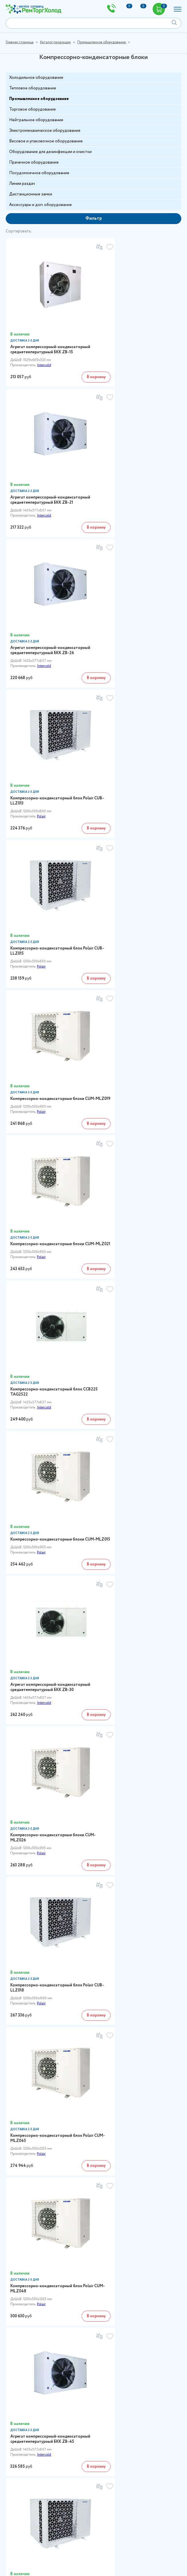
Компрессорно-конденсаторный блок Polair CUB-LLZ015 (46, 606)
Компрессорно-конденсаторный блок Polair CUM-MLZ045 (46, 1138)
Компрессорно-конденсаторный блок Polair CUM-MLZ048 (134, 1138)
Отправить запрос (156, 2558)
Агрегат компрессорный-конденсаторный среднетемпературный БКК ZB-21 (136, 334)
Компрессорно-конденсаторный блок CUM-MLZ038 (46, 1544)
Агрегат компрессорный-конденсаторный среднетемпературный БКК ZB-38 (48, 1410)
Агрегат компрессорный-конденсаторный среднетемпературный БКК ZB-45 (48, 1273)
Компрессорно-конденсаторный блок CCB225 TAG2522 (134, 738)
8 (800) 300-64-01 (27, 2072)
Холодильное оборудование (36, 78)
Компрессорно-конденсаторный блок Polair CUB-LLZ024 (134, 1270)
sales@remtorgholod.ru (93, 2480)
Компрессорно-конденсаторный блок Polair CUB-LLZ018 (134, 1006)
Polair (129, 484)
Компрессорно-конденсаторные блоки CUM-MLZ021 (47, 738)
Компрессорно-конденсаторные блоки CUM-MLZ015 (47, 869)
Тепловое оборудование (32, 88)
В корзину (74, 364)
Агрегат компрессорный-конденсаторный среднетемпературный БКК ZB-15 (48, 334)
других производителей (117, 2031)
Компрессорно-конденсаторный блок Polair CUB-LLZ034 (134, 1544)
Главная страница (20, 42)
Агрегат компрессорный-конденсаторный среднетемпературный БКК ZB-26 (48, 471)
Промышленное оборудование (102, 42)
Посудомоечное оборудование (39, 173)
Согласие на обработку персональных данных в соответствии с (72, 2558)
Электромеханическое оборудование (44, 131)
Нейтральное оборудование (36, 120)
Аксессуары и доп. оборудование (40, 205)
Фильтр (93, 218)
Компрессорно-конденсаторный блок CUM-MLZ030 (134, 1407)
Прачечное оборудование (34, 162)
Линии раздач (22, 184)
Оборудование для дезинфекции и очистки (50, 152)
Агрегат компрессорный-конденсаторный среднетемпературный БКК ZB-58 (48, 1679)
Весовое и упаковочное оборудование (46, 141)
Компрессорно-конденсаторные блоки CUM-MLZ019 (135, 606)
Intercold (44, 352)
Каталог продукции (55, 42)
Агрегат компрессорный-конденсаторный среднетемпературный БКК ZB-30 (136, 872)
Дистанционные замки (30, 194)
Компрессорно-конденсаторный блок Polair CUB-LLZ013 (134, 469)
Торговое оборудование (32, 109)
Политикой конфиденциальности (45, 2560)
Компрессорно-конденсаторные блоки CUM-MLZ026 (47, 1006)
